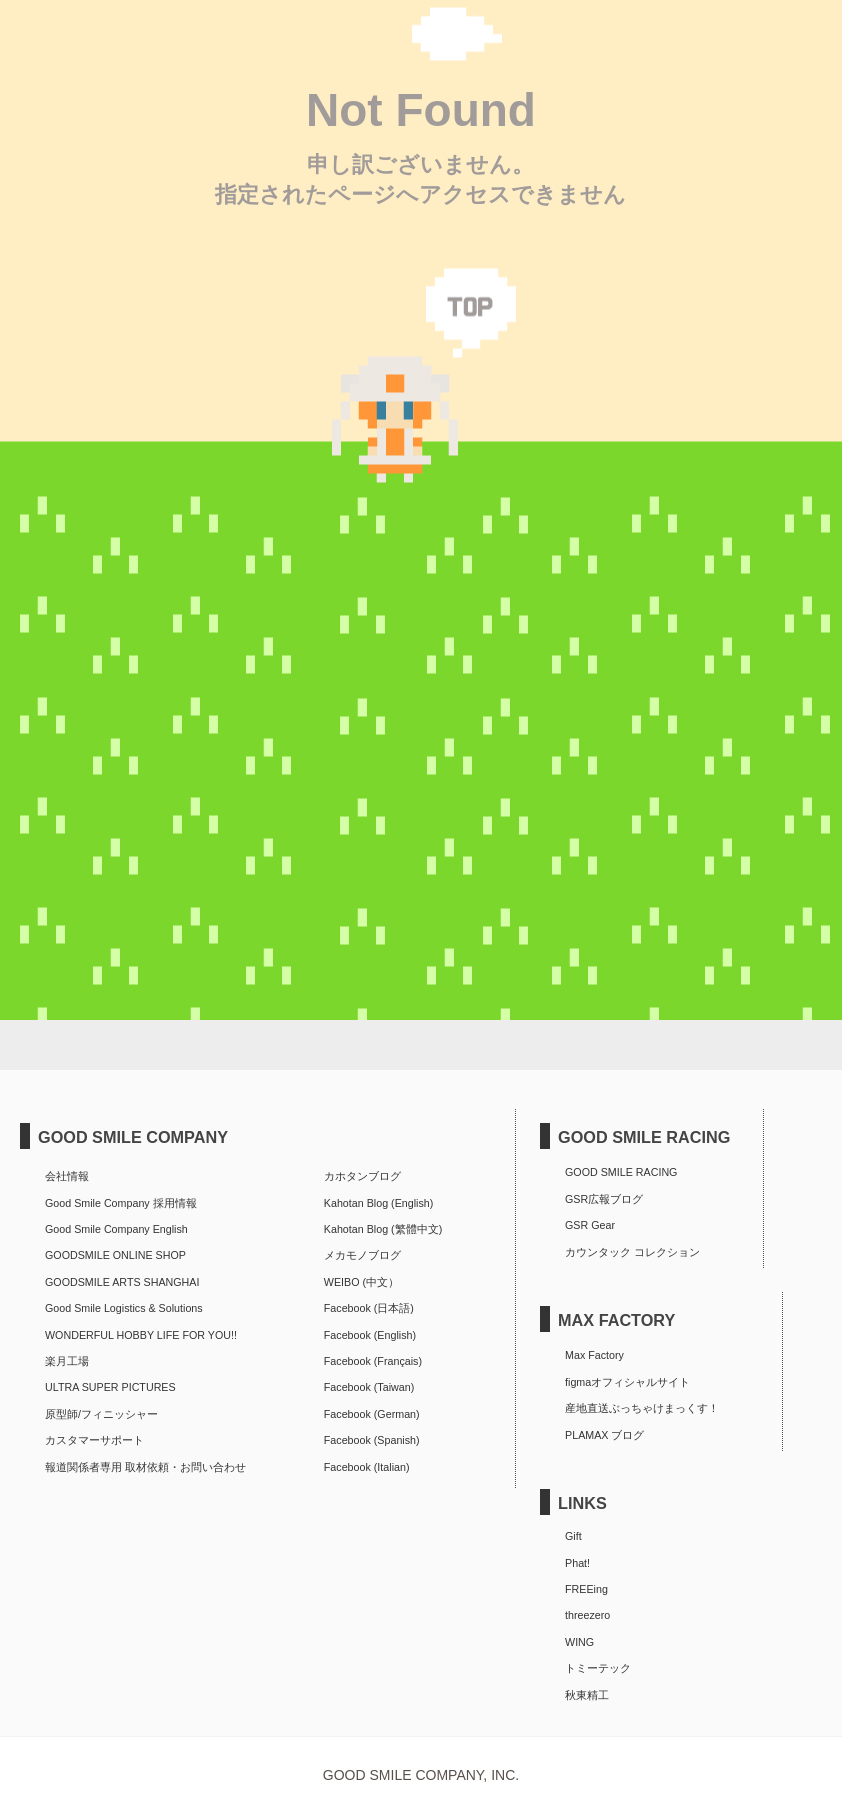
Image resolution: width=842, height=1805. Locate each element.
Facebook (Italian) (367, 1467)
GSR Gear (590, 1225)
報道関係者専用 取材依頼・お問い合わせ (145, 1467)
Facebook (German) (372, 1414)
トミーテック (598, 1668)
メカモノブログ (362, 1255)
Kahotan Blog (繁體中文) (383, 1229)
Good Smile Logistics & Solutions (124, 1308)
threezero (587, 1615)
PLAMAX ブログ (604, 1435)
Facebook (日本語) (369, 1308)
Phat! (577, 1563)
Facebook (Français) (373, 1361)
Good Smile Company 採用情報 (121, 1203)
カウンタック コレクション (632, 1252)
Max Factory (594, 1355)
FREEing (586, 1589)
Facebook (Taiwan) (369, 1387)
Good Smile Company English (116, 1229)
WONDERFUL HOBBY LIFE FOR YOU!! (141, 1335)
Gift (573, 1536)
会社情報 (67, 1176)
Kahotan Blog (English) (378, 1203)
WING (579, 1642)
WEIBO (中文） (361, 1282)
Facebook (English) (370, 1335)
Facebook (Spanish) (372, 1440)
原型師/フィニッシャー (101, 1414)
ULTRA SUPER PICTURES (110, 1387)
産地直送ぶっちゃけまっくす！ (642, 1408)
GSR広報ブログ (604, 1199)
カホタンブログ (362, 1176)
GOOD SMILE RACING (621, 1172)
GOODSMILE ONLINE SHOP (115, 1255)
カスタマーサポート (94, 1440)
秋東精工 (587, 1695)
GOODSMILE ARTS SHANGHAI (122, 1282)
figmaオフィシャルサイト (627, 1382)
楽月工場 (67, 1361)
